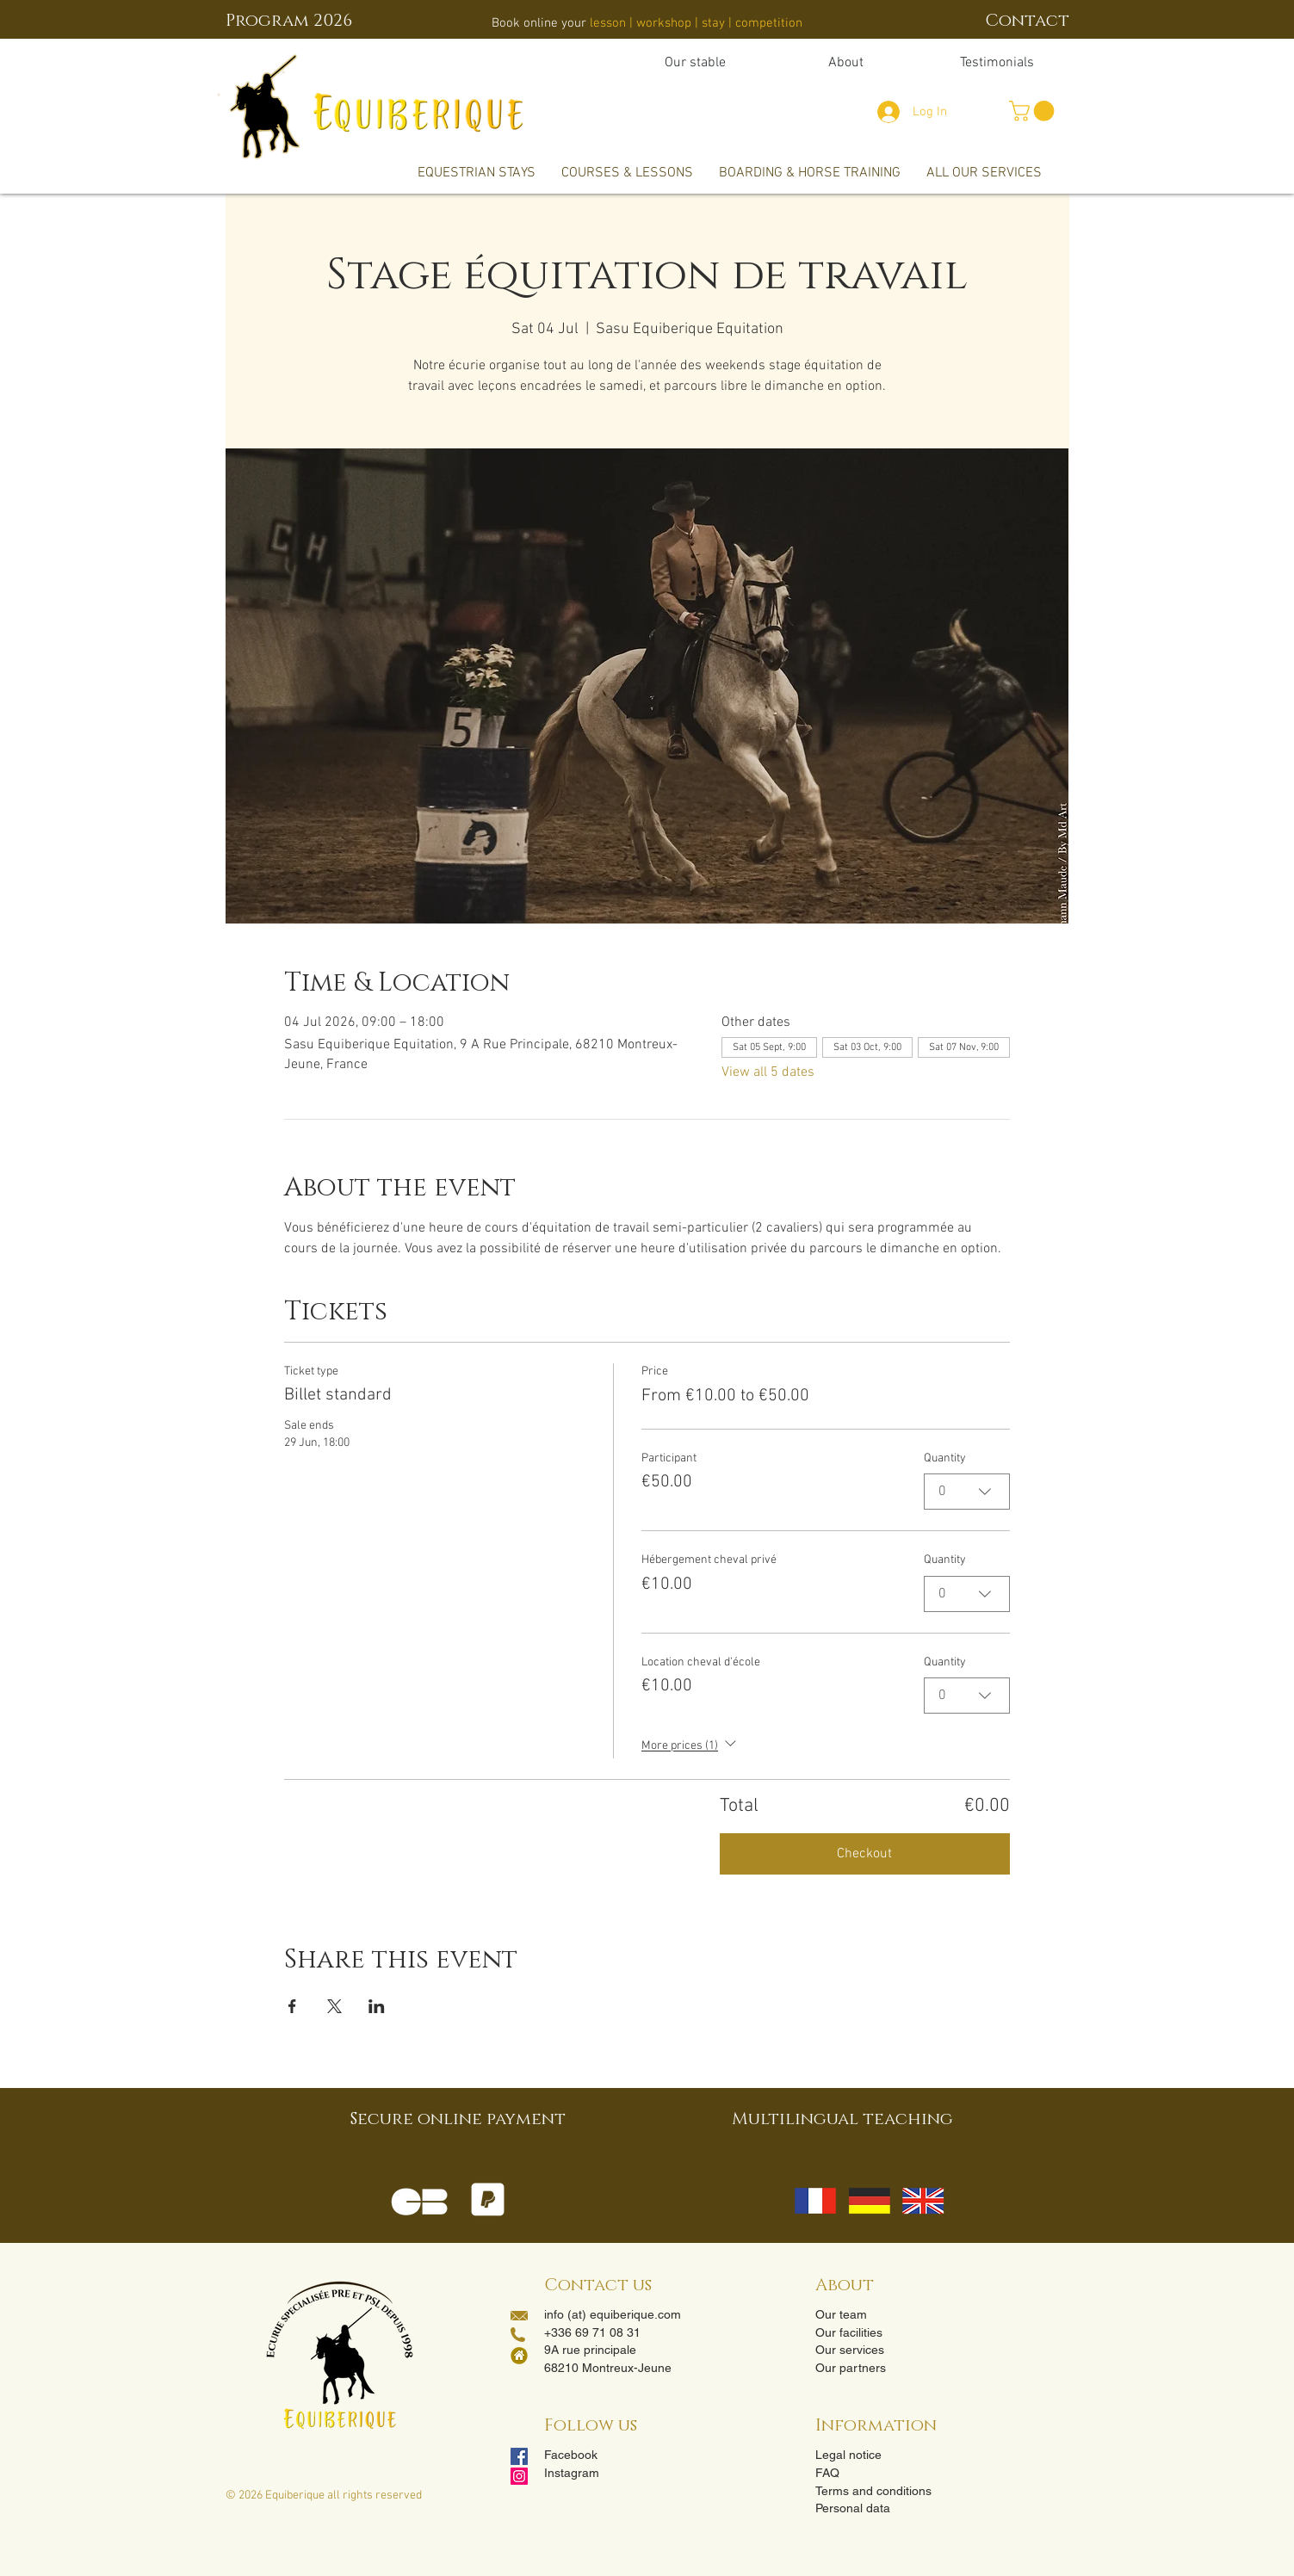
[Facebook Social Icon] (519, 2456)
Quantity (945, 1457)
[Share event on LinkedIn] (376, 2006)
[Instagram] (519, 2476)
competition (768, 23)
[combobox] (967, 1491)
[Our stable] (695, 63)
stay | (717, 23)
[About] (846, 63)
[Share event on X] (334, 2006)
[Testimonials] (997, 63)
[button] (1034, 111)
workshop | (669, 23)
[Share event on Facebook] (292, 2006)
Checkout (864, 1854)
